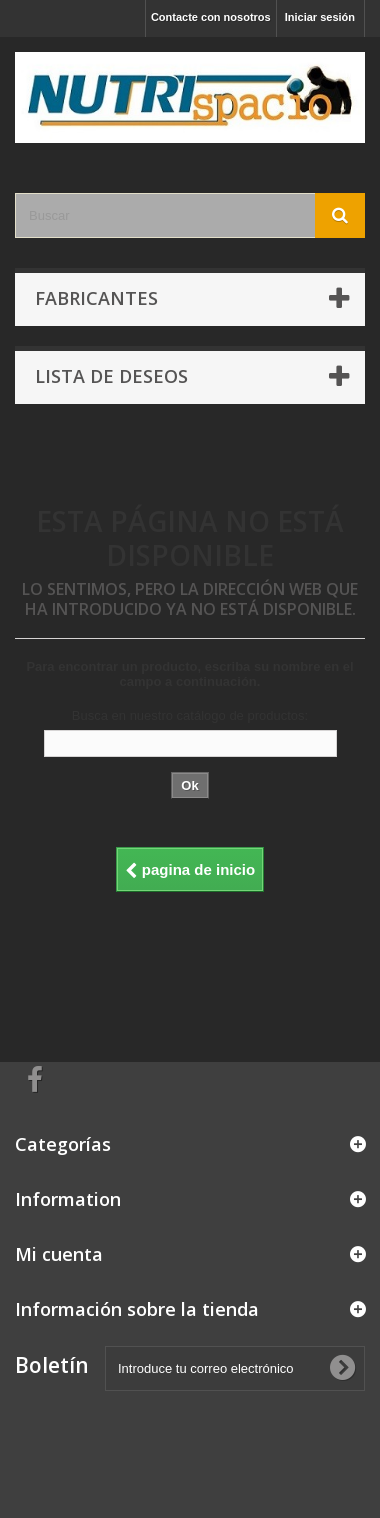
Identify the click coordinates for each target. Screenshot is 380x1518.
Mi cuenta (59, 1254)
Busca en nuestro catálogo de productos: (190, 715)
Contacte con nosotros (211, 17)
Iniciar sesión (320, 17)
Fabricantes (96, 298)
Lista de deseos (111, 376)
